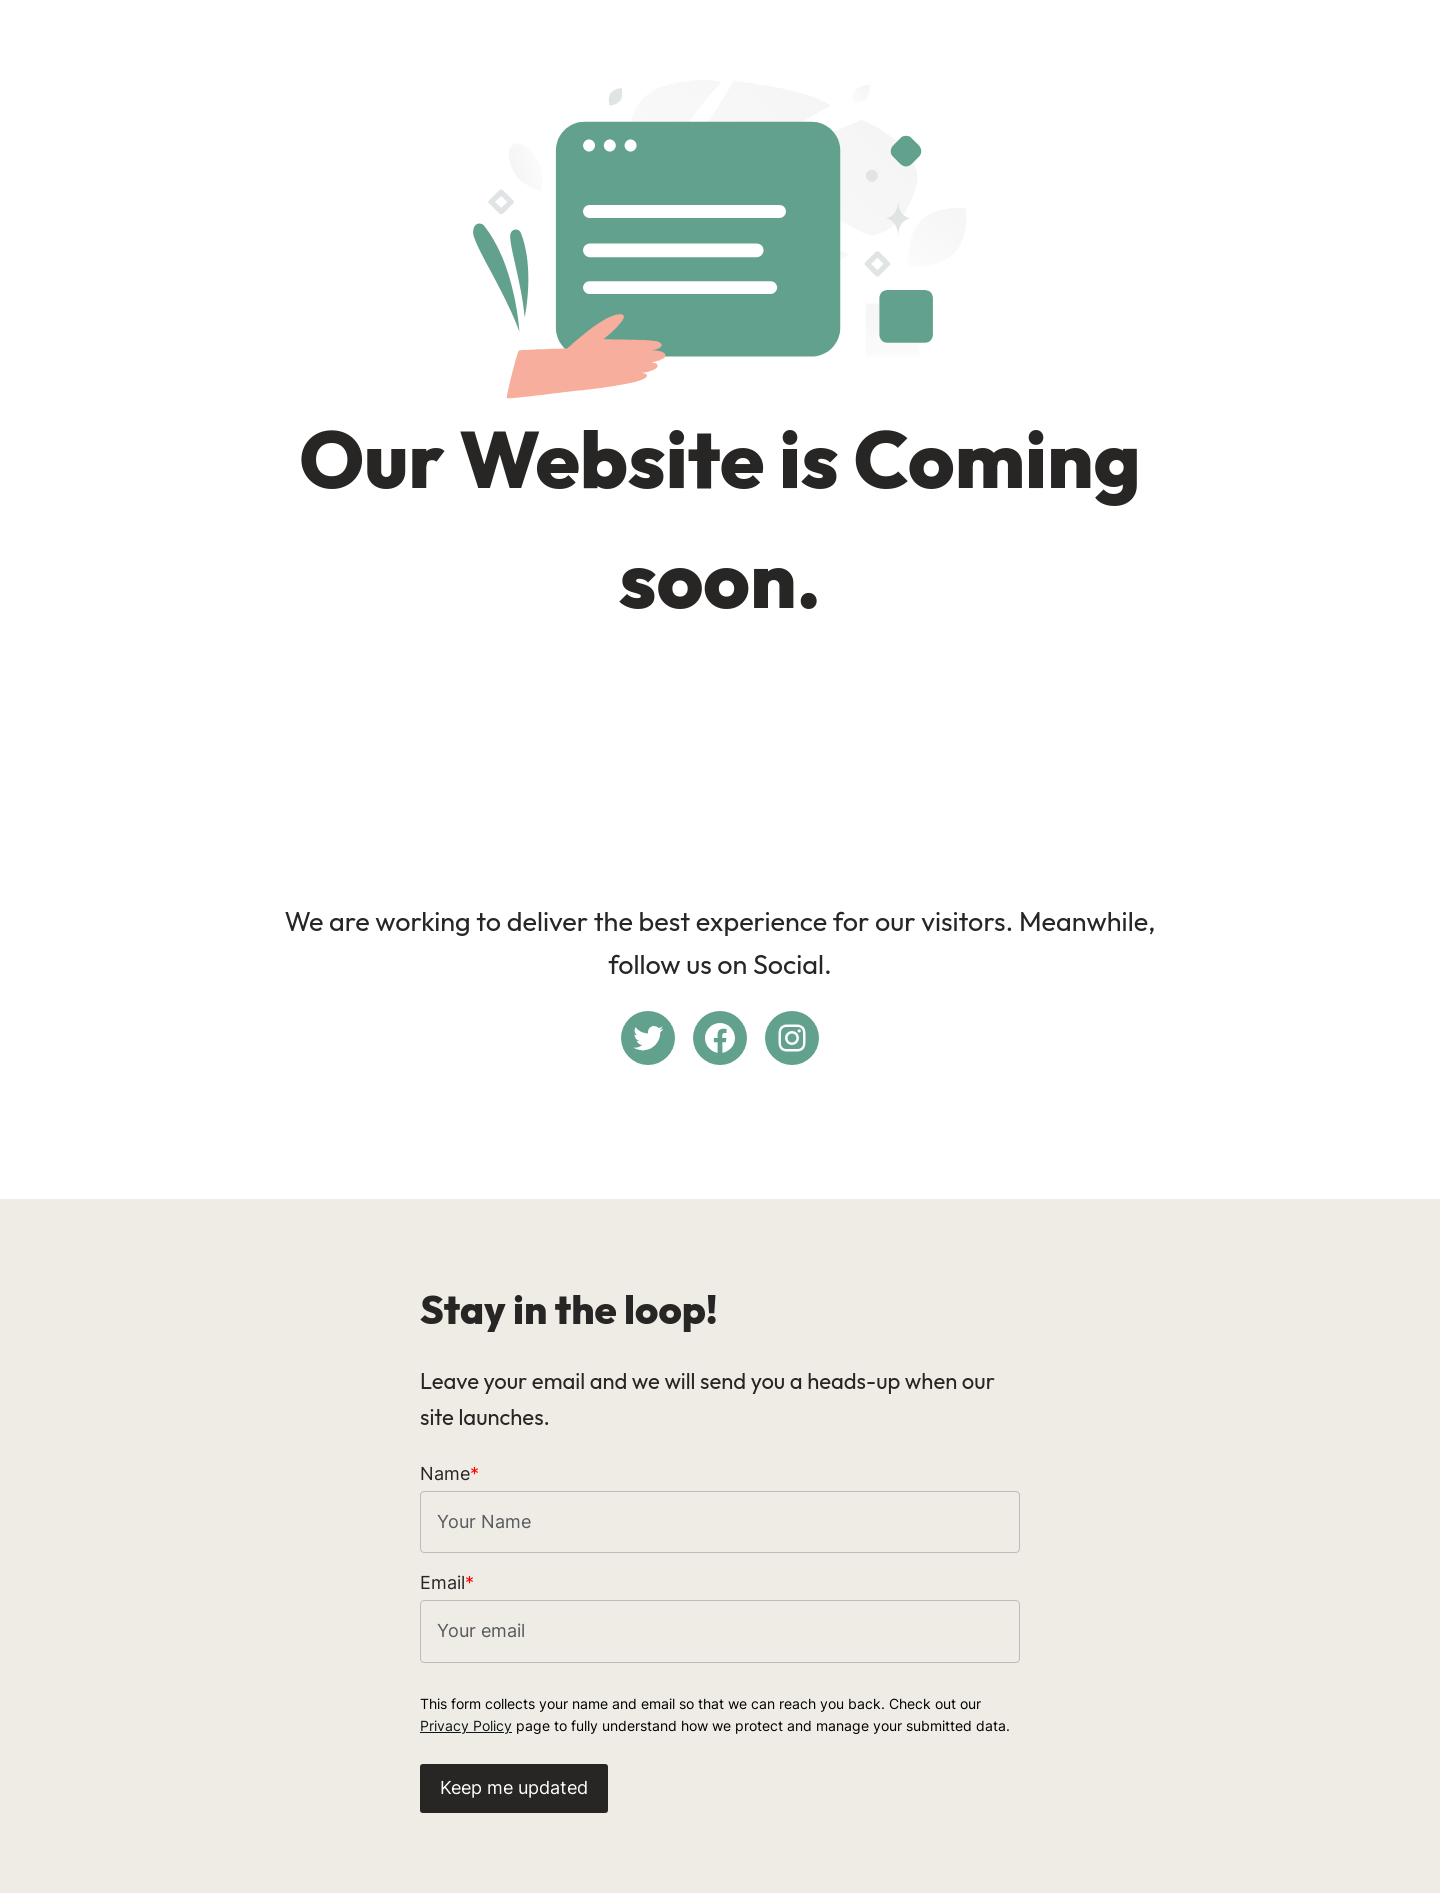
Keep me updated (514, 1787)
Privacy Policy (466, 1725)
